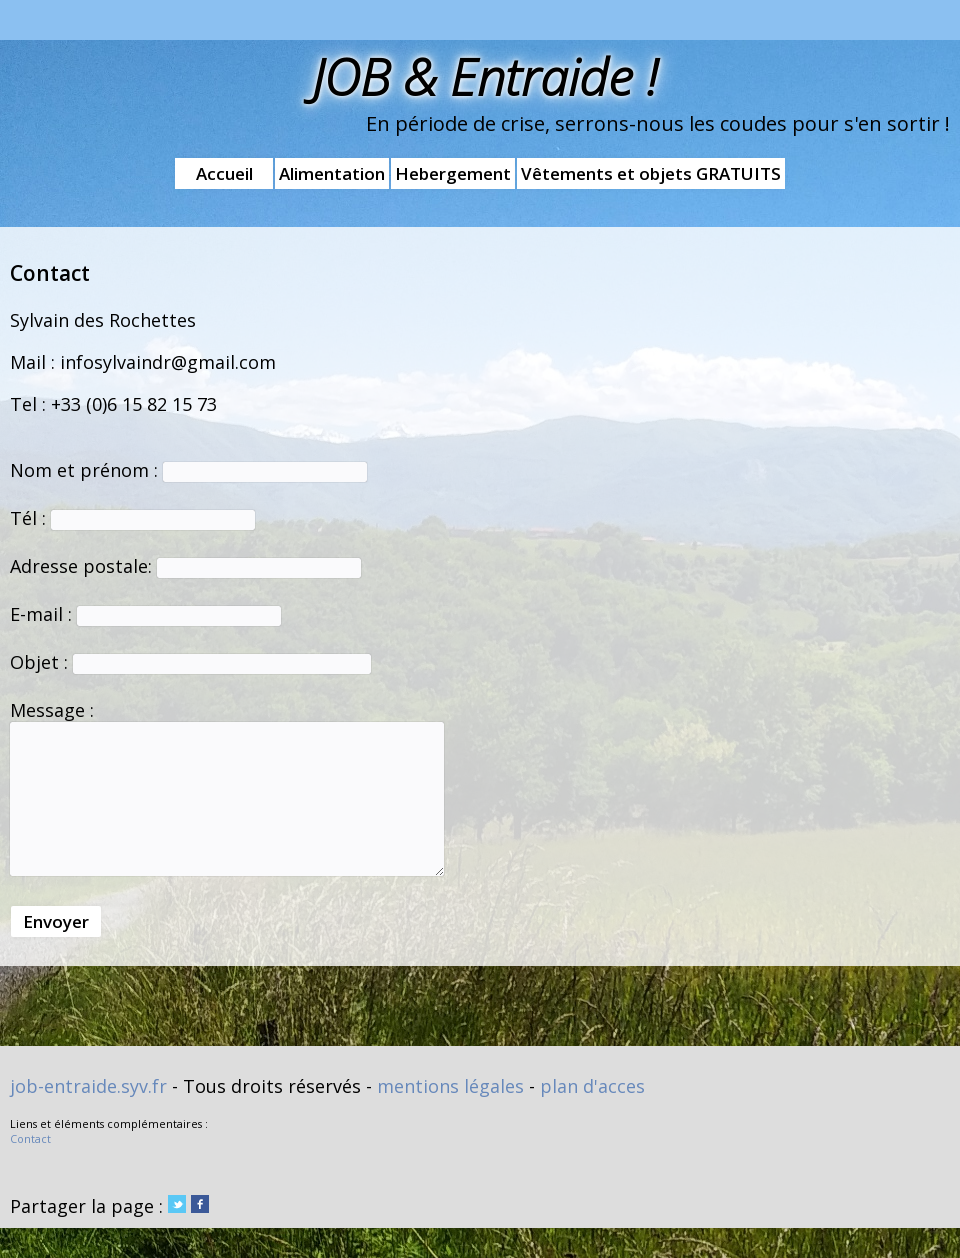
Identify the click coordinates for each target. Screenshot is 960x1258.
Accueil (224, 173)
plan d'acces (592, 1086)
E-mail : (145, 614)
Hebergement (453, 173)
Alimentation (332, 173)
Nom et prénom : (188, 470)
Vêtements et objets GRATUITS (651, 173)
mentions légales (450, 1086)
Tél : (132, 518)
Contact (30, 1138)
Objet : (190, 662)
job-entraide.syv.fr (88, 1086)
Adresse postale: (185, 566)
